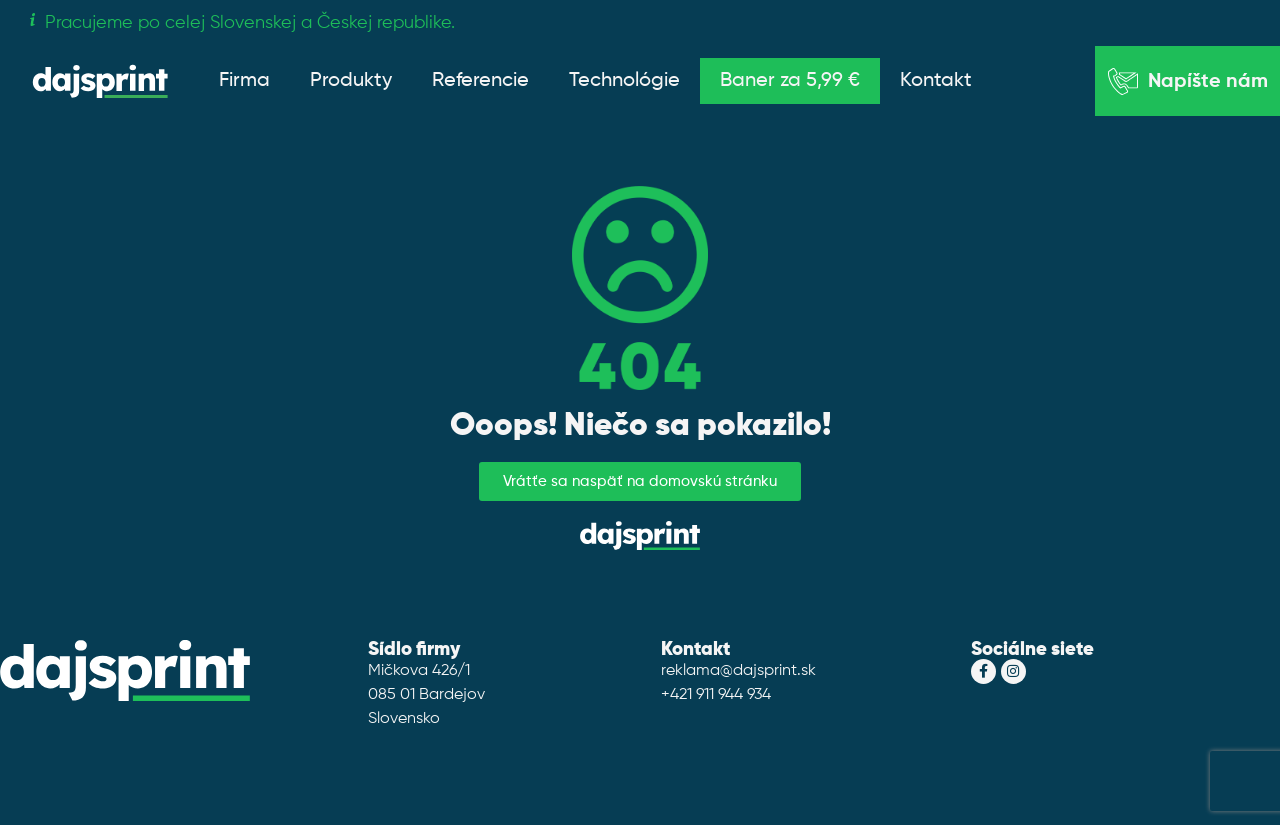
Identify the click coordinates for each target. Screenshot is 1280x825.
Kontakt (936, 81)
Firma (244, 81)
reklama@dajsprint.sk (738, 671)
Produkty (351, 81)
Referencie (480, 81)
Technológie (624, 81)
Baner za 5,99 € (790, 81)
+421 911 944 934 (716, 695)
